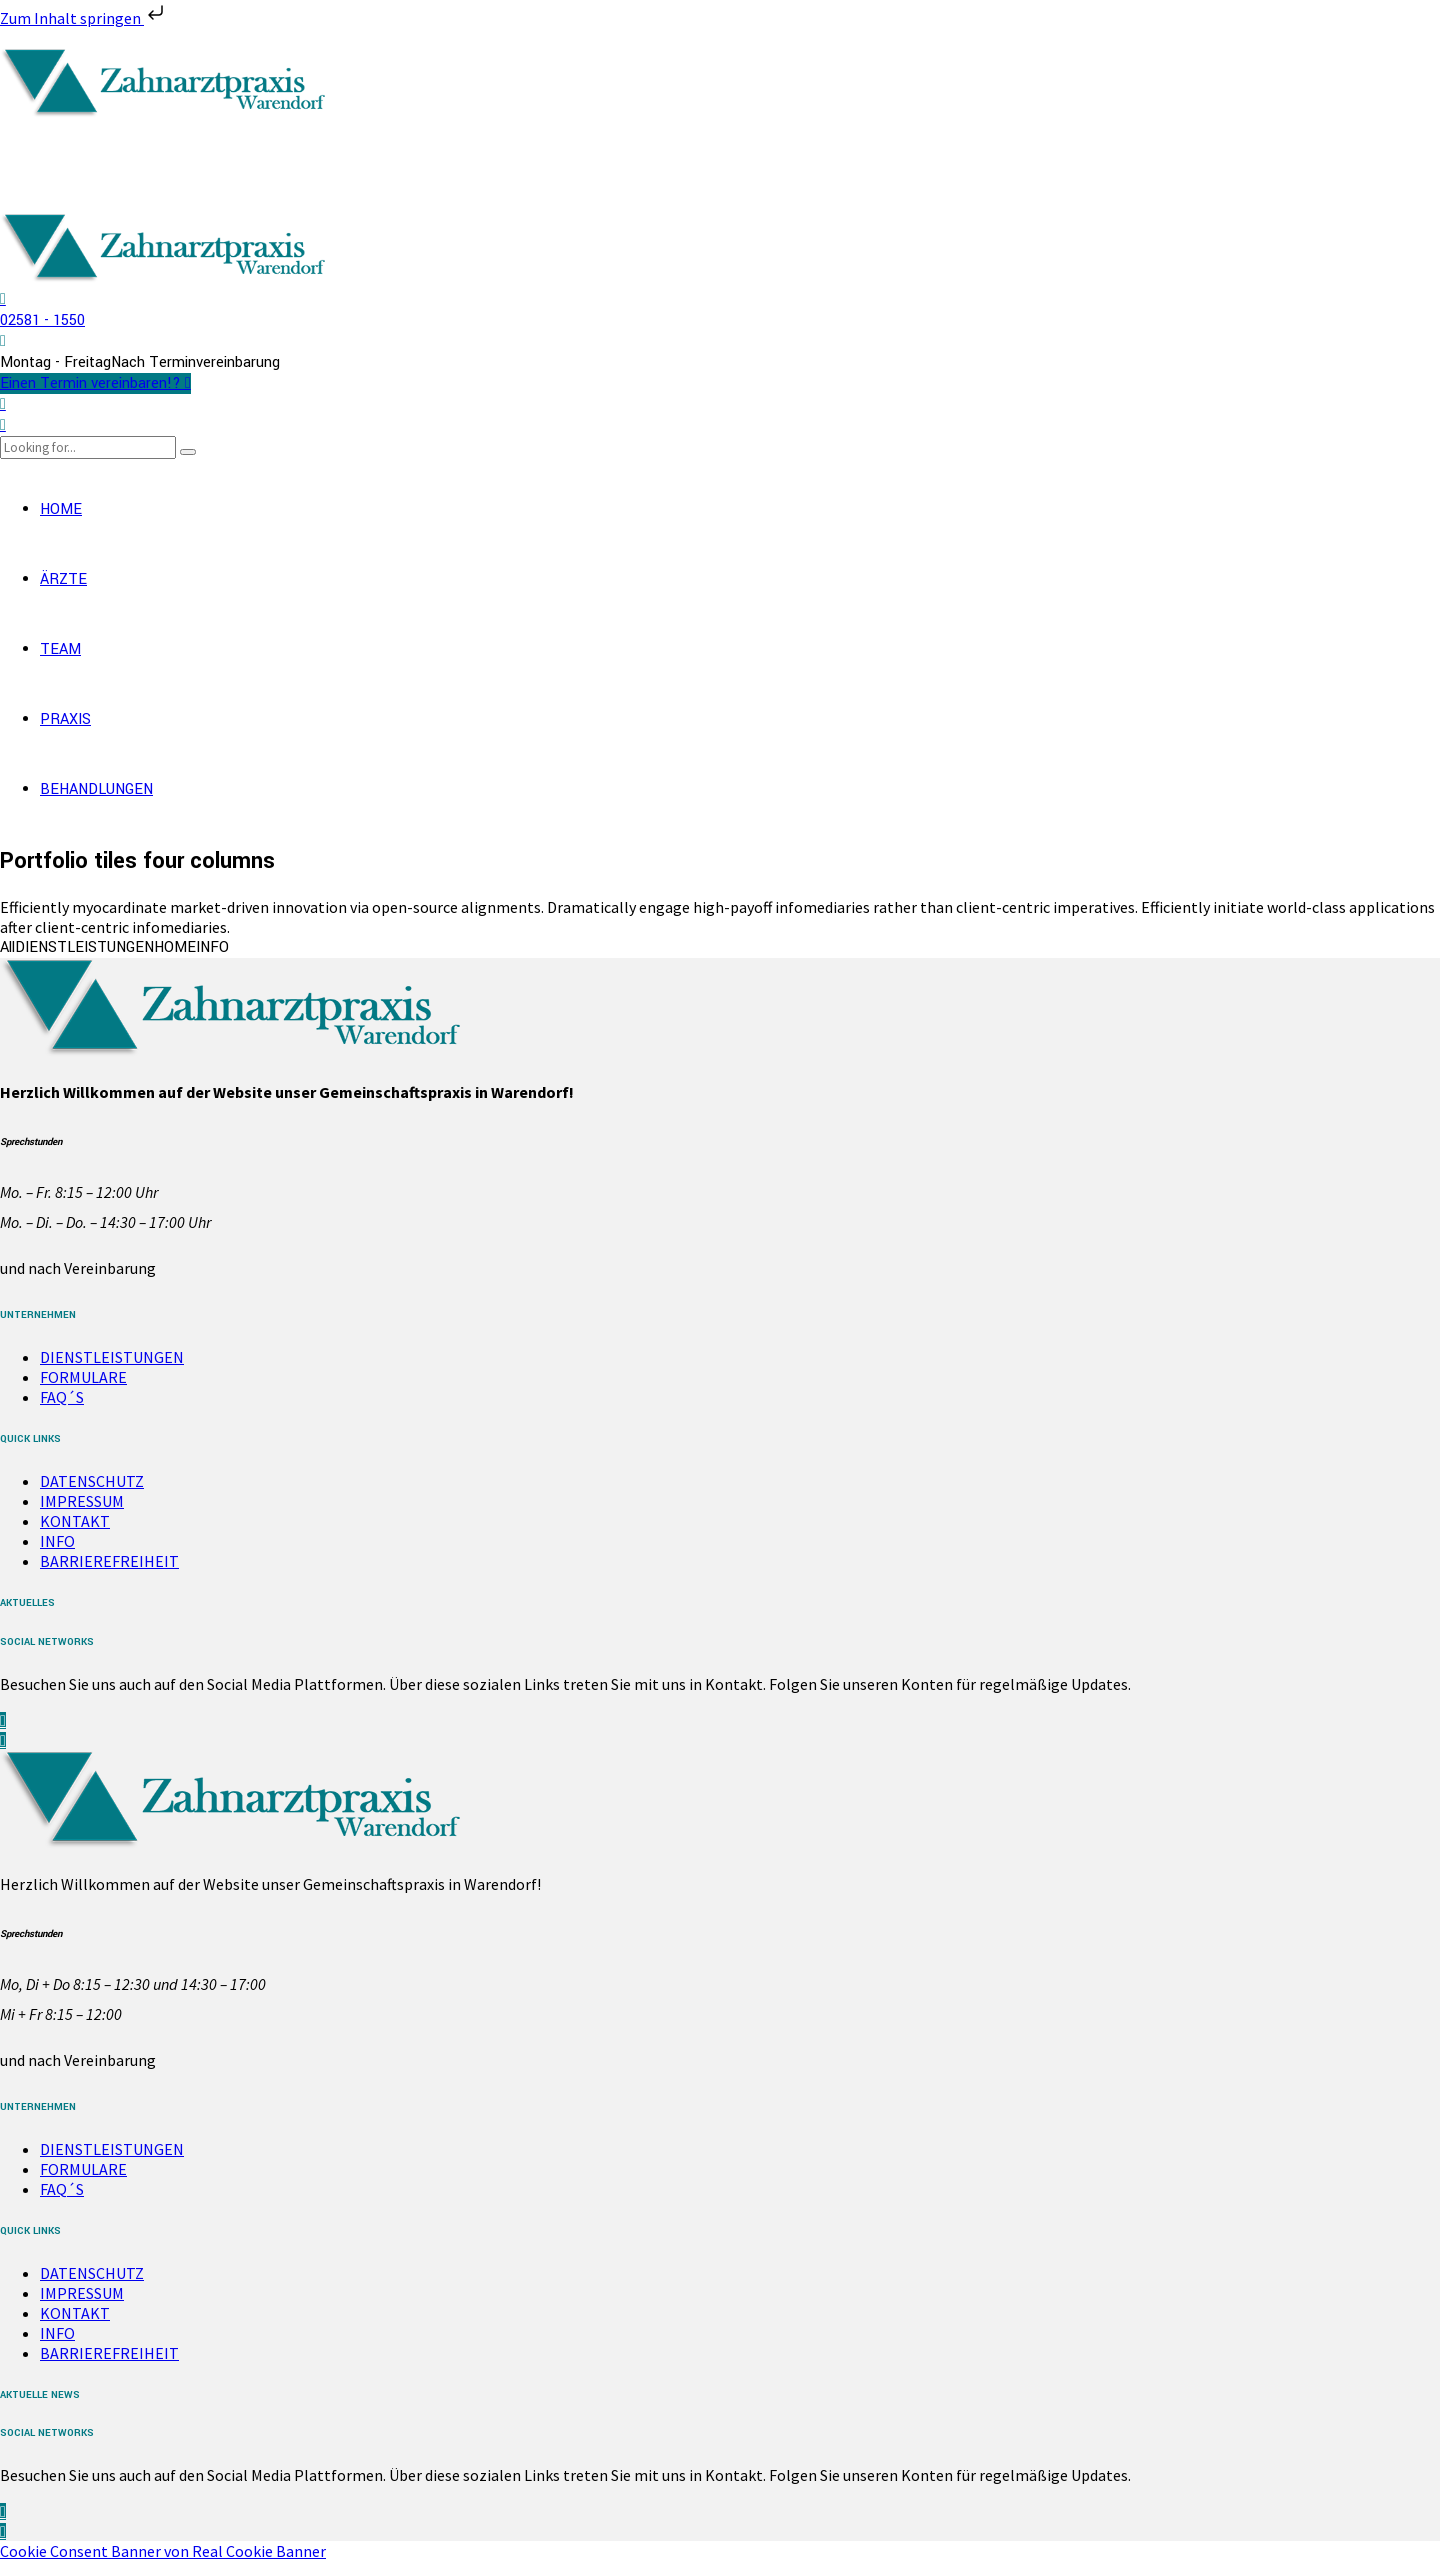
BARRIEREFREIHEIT (109, 1561)
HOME (61, 509)
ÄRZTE (63, 579)
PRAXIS (65, 719)
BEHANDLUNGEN (96, 789)
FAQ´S (62, 1397)
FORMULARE (83, 1377)
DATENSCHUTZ (92, 1481)
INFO (57, 1541)
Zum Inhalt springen (84, 18)
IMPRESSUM (82, 1501)
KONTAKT (75, 1521)
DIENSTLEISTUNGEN (112, 1357)
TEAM (60, 649)
